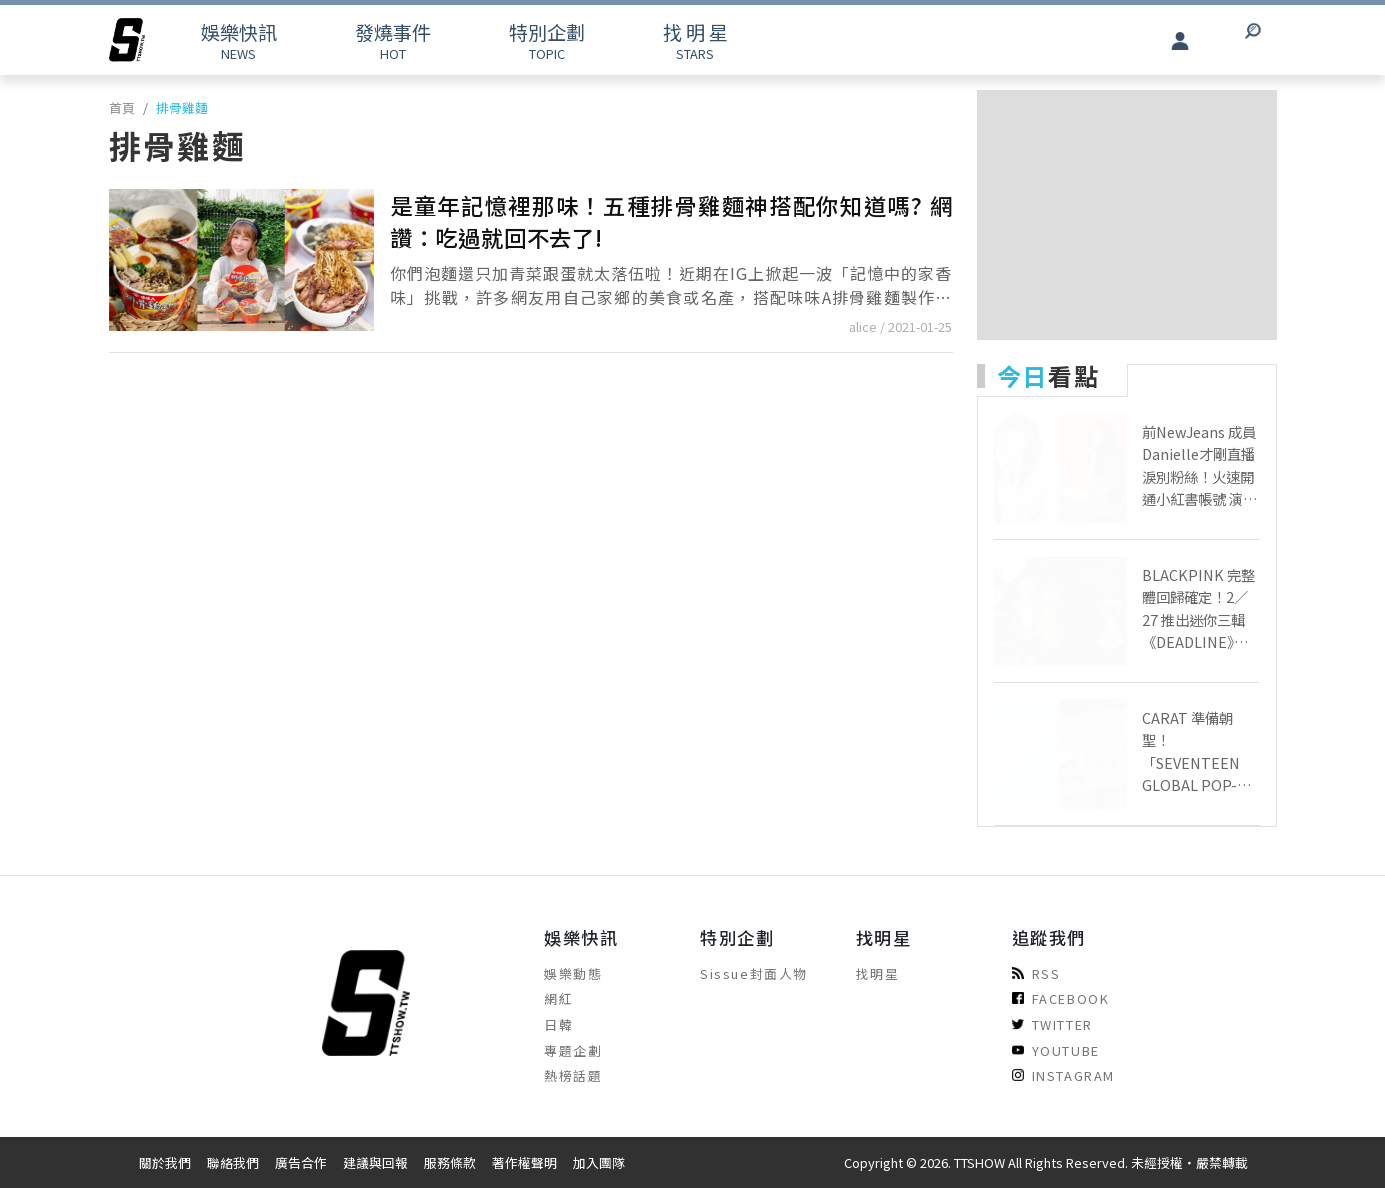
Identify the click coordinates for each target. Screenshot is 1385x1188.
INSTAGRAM (1063, 1075)
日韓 (558, 1024)
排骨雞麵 (182, 107)
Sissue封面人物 (754, 973)
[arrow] (127, 40)
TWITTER (1052, 1024)
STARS (695, 40)
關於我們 (165, 1162)
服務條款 (450, 1162)
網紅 (558, 998)
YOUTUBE (1056, 1050)
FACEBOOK (1061, 998)
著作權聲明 (524, 1162)
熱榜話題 (573, 1075)
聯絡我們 (233, 1162)
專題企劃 (573, 1050)
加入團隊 (599, 1162)
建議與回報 (375, 1162)
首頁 (122, 107)
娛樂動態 (573, 973)
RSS (1036, 973)
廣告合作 (301, 1162)
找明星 (878, 973)
